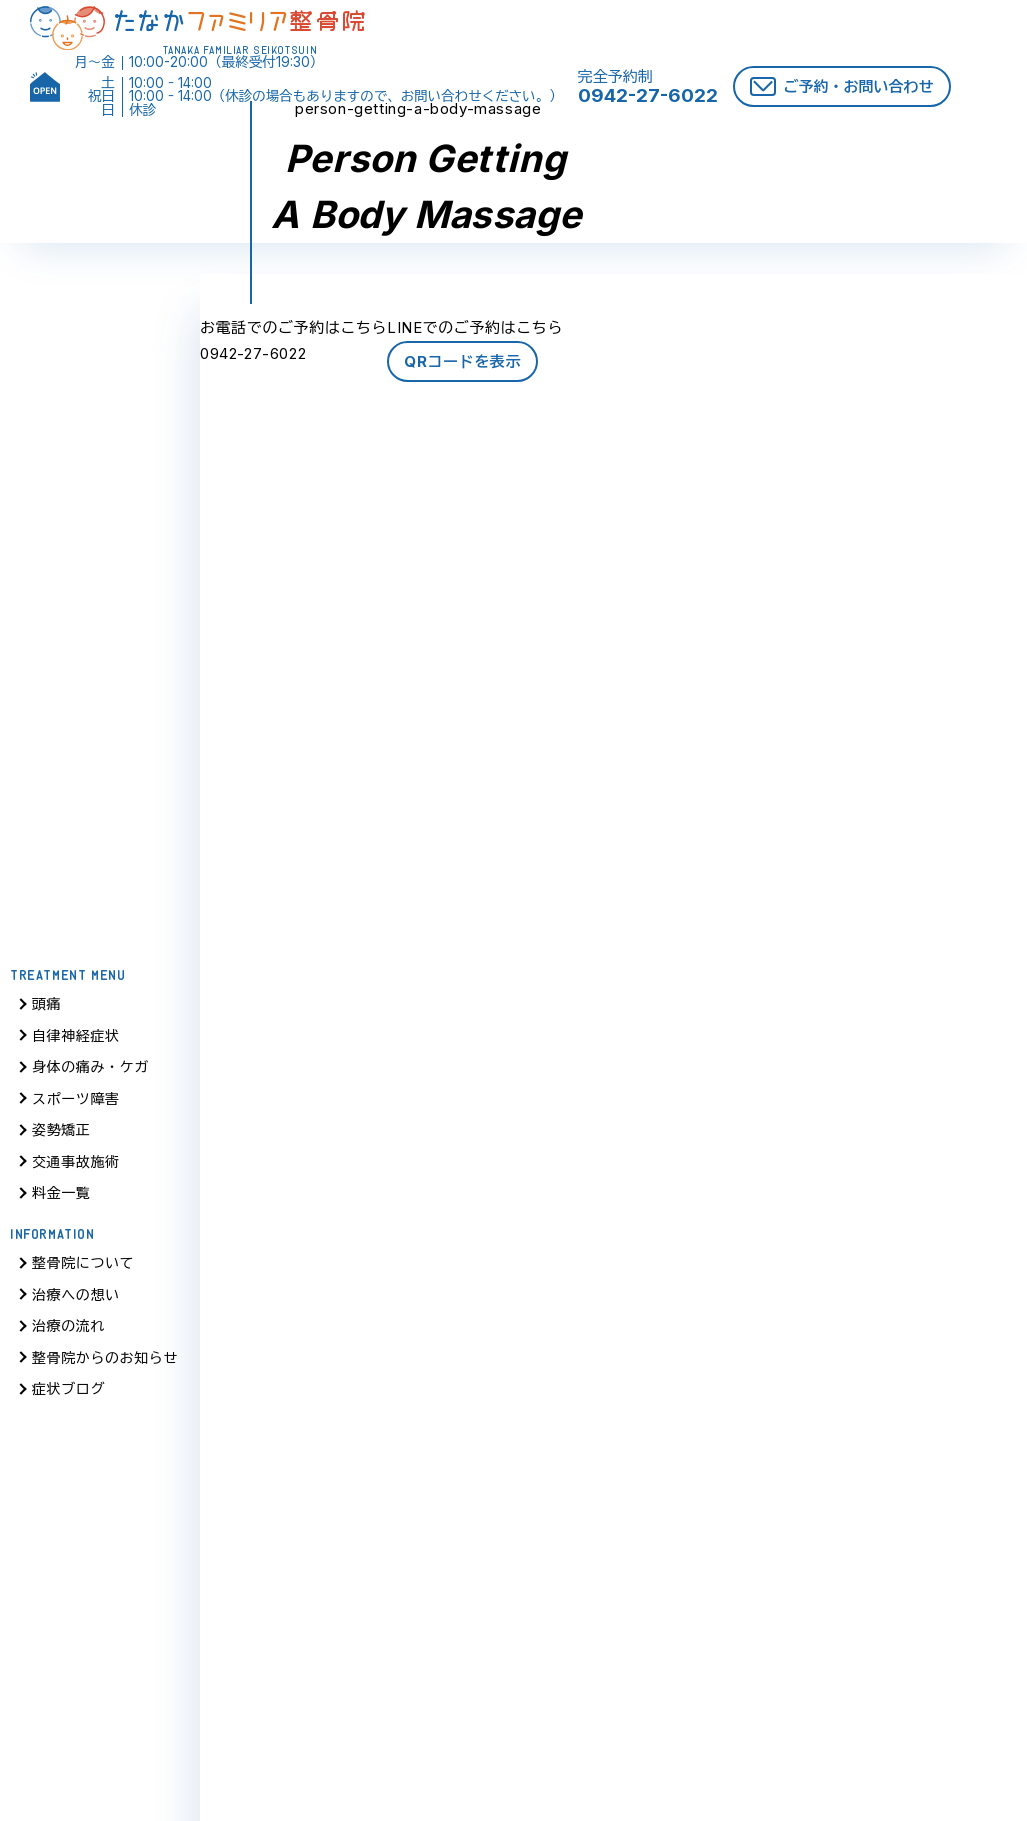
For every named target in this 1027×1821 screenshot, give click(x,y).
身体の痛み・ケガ (90, 1073)
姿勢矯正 (61, 1136)
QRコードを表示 (462, 361)
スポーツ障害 (76, 1105)
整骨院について (83, 1269)
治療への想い (76, 1301)
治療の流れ (68, 1332)
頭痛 (46, 1010)
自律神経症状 (76, 1042)
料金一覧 (61, 1199)
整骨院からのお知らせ (105, 1364)
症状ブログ (68, 1395)
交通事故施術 (76, 1168)
